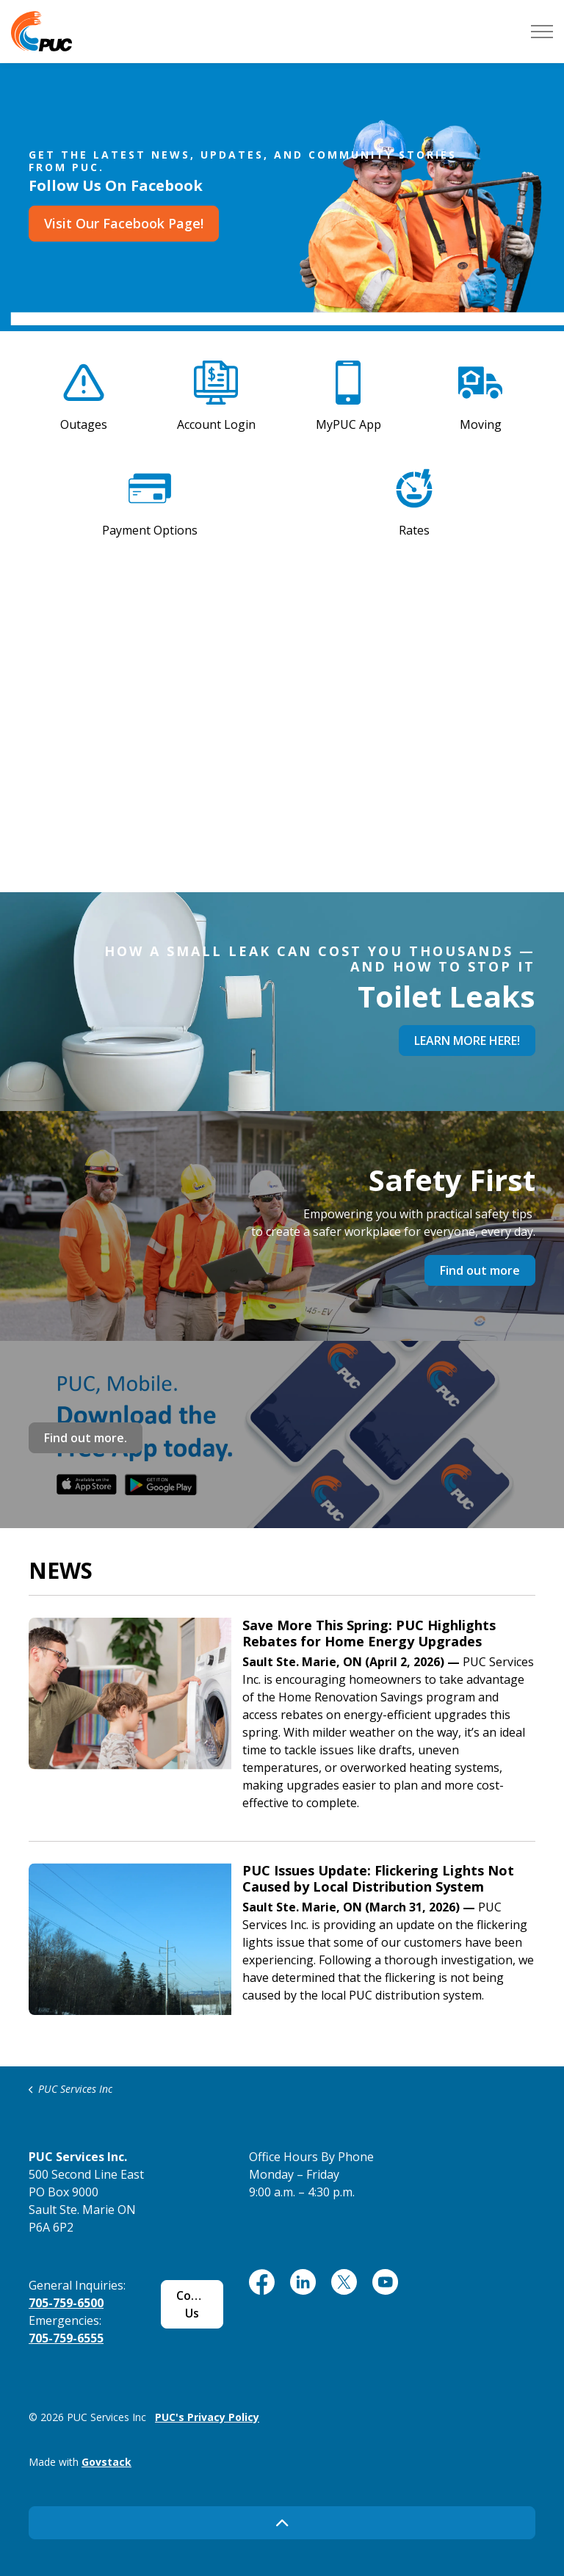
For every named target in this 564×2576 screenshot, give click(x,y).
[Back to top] (282, 2522)
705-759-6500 (66, 2303)
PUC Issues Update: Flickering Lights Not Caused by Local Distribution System (378, 1879)
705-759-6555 (66, 2338)
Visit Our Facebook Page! (123, 223)
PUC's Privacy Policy (207, 2417)
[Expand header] (542, 31)
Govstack (106, 2462)
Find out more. (85, 1437)
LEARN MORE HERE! (467, 1040)
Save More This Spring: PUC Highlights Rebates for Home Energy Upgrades (369, 1634)
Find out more (480, 1270)
